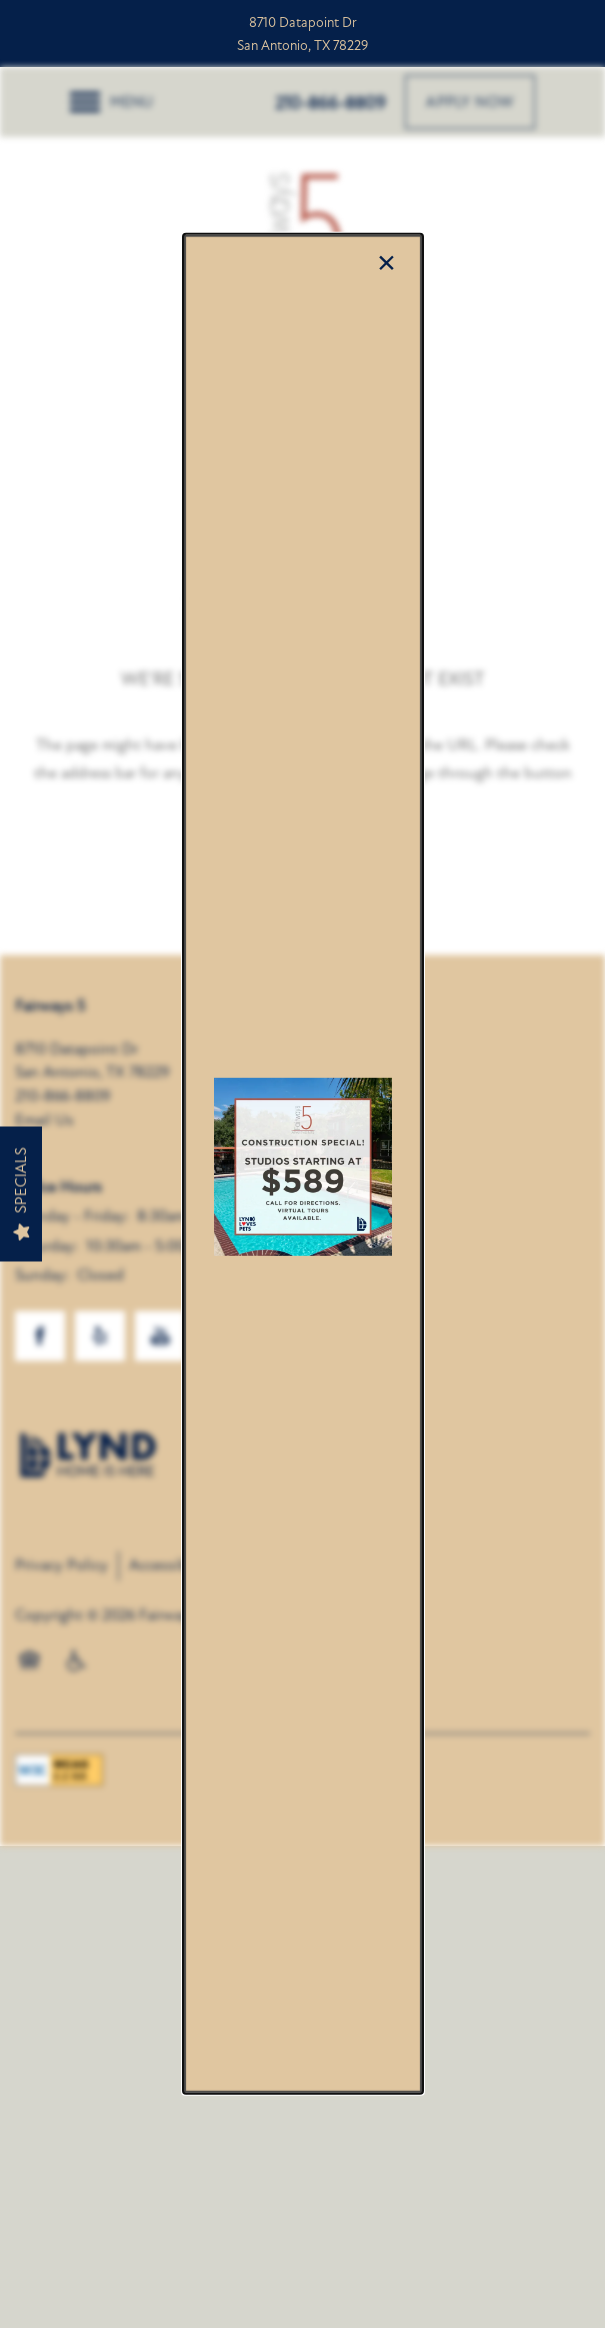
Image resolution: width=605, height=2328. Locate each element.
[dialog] (303, 1164)
